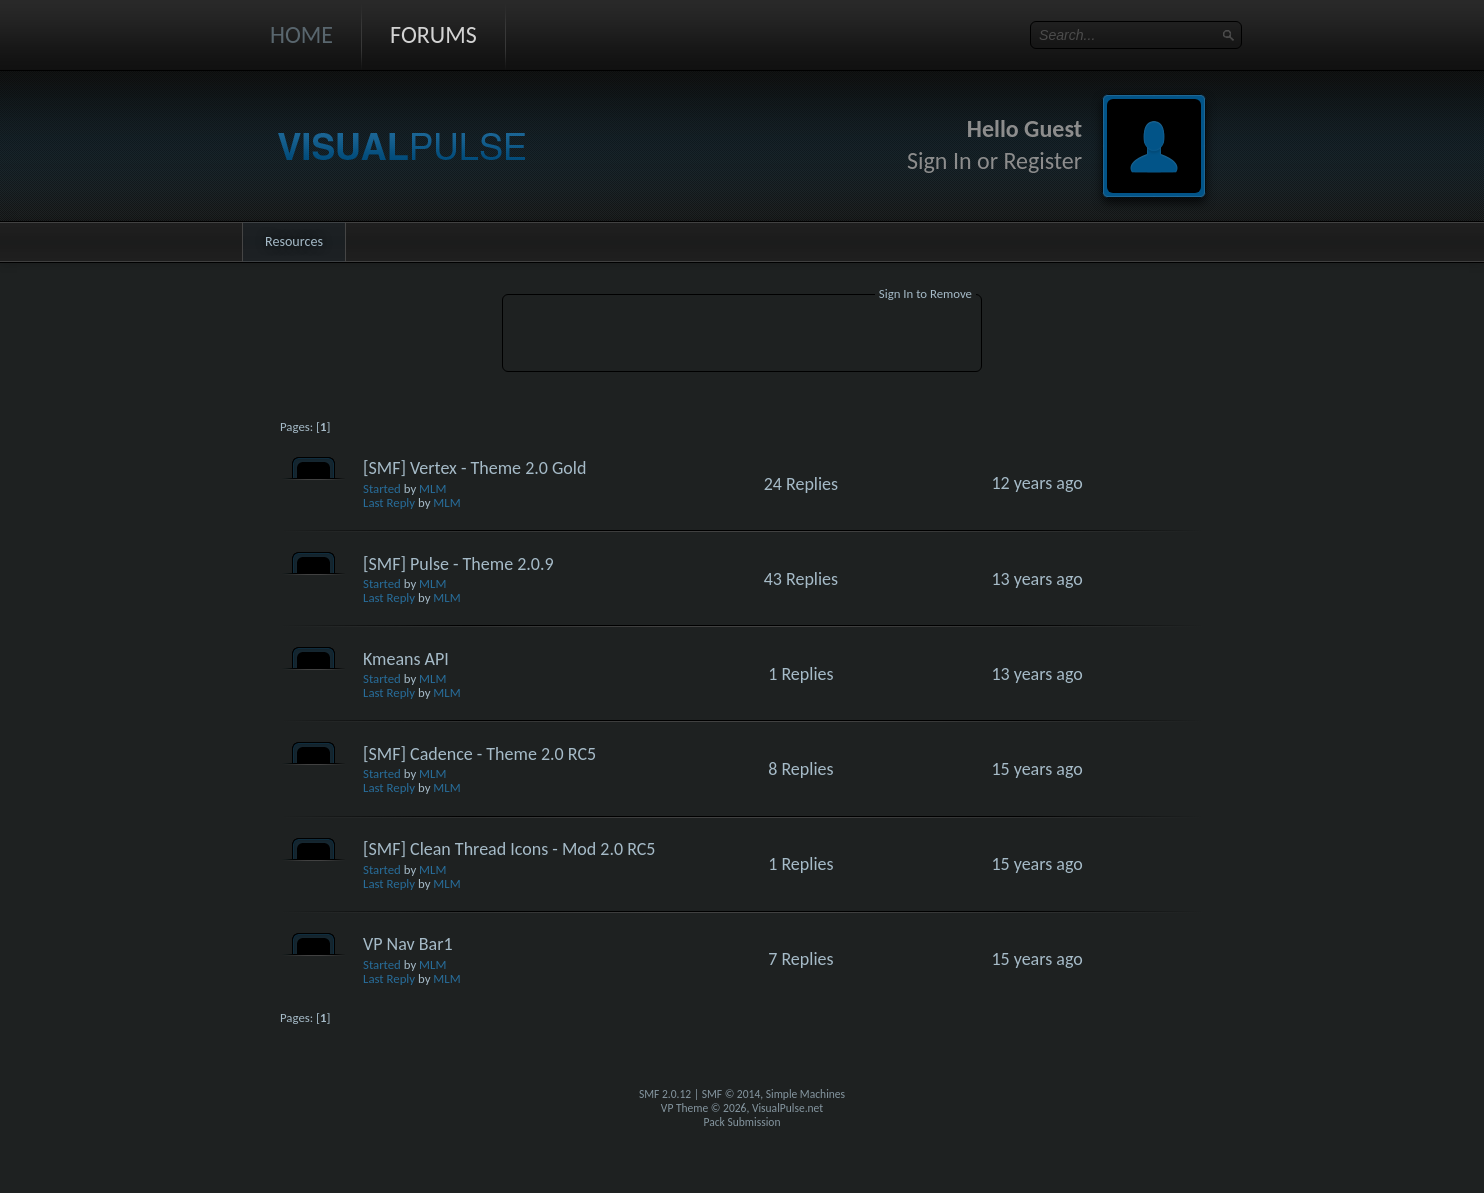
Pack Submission (742, 1122)
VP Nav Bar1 (408, 944)
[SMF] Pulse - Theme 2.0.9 (458, 564)
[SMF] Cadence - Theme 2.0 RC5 (479, 754)
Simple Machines (805, 1094)
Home (301, 34)
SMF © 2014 (731, 1094)
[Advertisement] (742, 336)
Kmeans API (406, 659)
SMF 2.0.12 (665, 1094)
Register (1042, 160)
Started (382, 488)
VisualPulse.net (787, 1108)
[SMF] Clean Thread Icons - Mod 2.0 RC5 (509, 849)
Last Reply (389, 502)
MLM (432, 488)
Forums (433, 34)
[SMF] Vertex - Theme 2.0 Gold (474, 468)
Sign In (939, 160)
